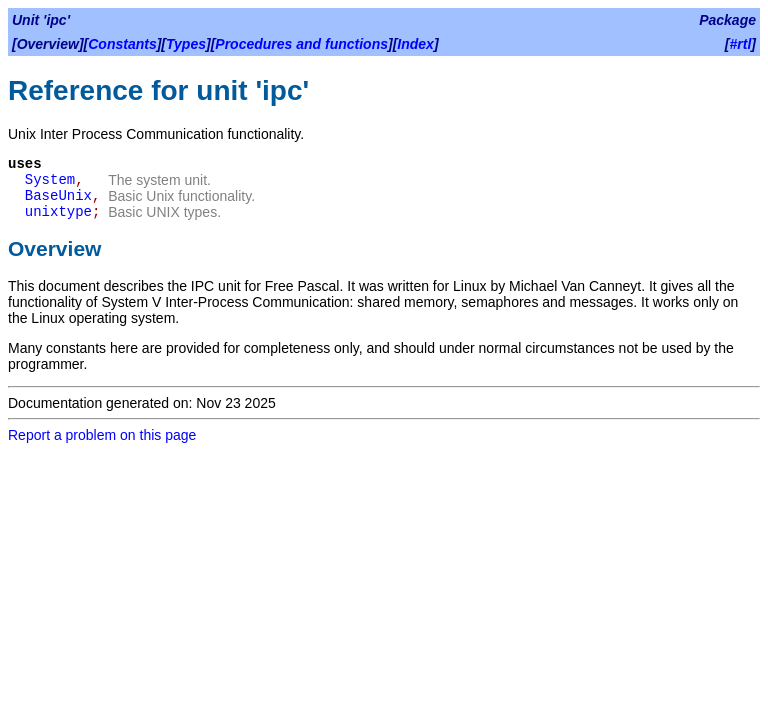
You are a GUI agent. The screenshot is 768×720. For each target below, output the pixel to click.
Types (186, 44)
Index (415, 44)
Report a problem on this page (102, 435)
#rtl (741, 44)
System (50, 180)
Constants (122, 44)
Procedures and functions (301, 44)
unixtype (58, 212)
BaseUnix (58, 196)
